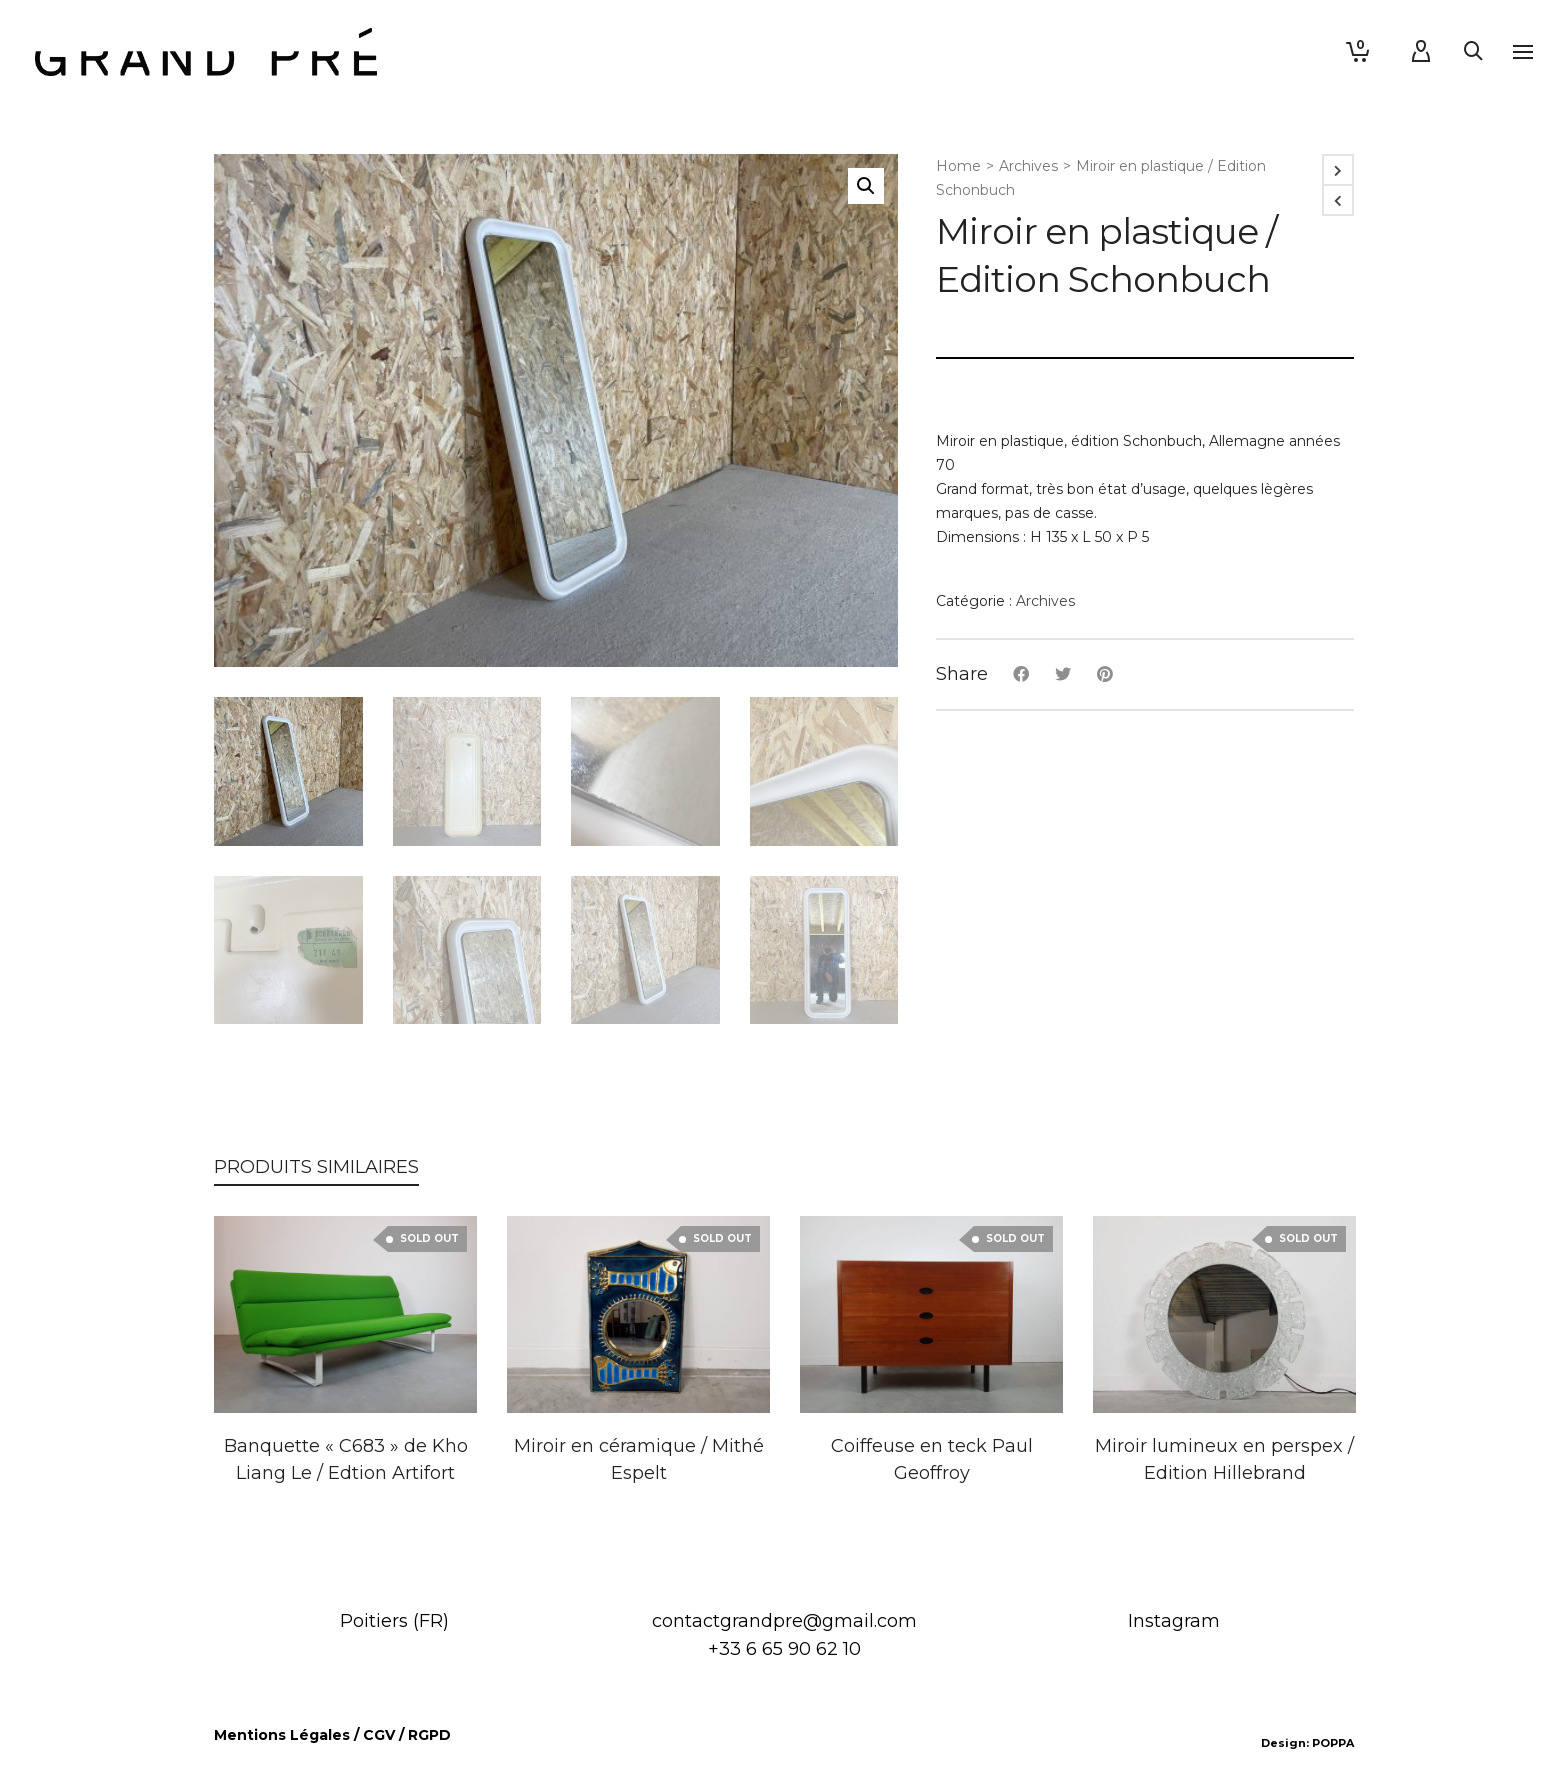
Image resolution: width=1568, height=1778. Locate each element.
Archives (1028, 166)
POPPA (1333, 1743)
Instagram (1174, 1621)
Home (958, 166)
